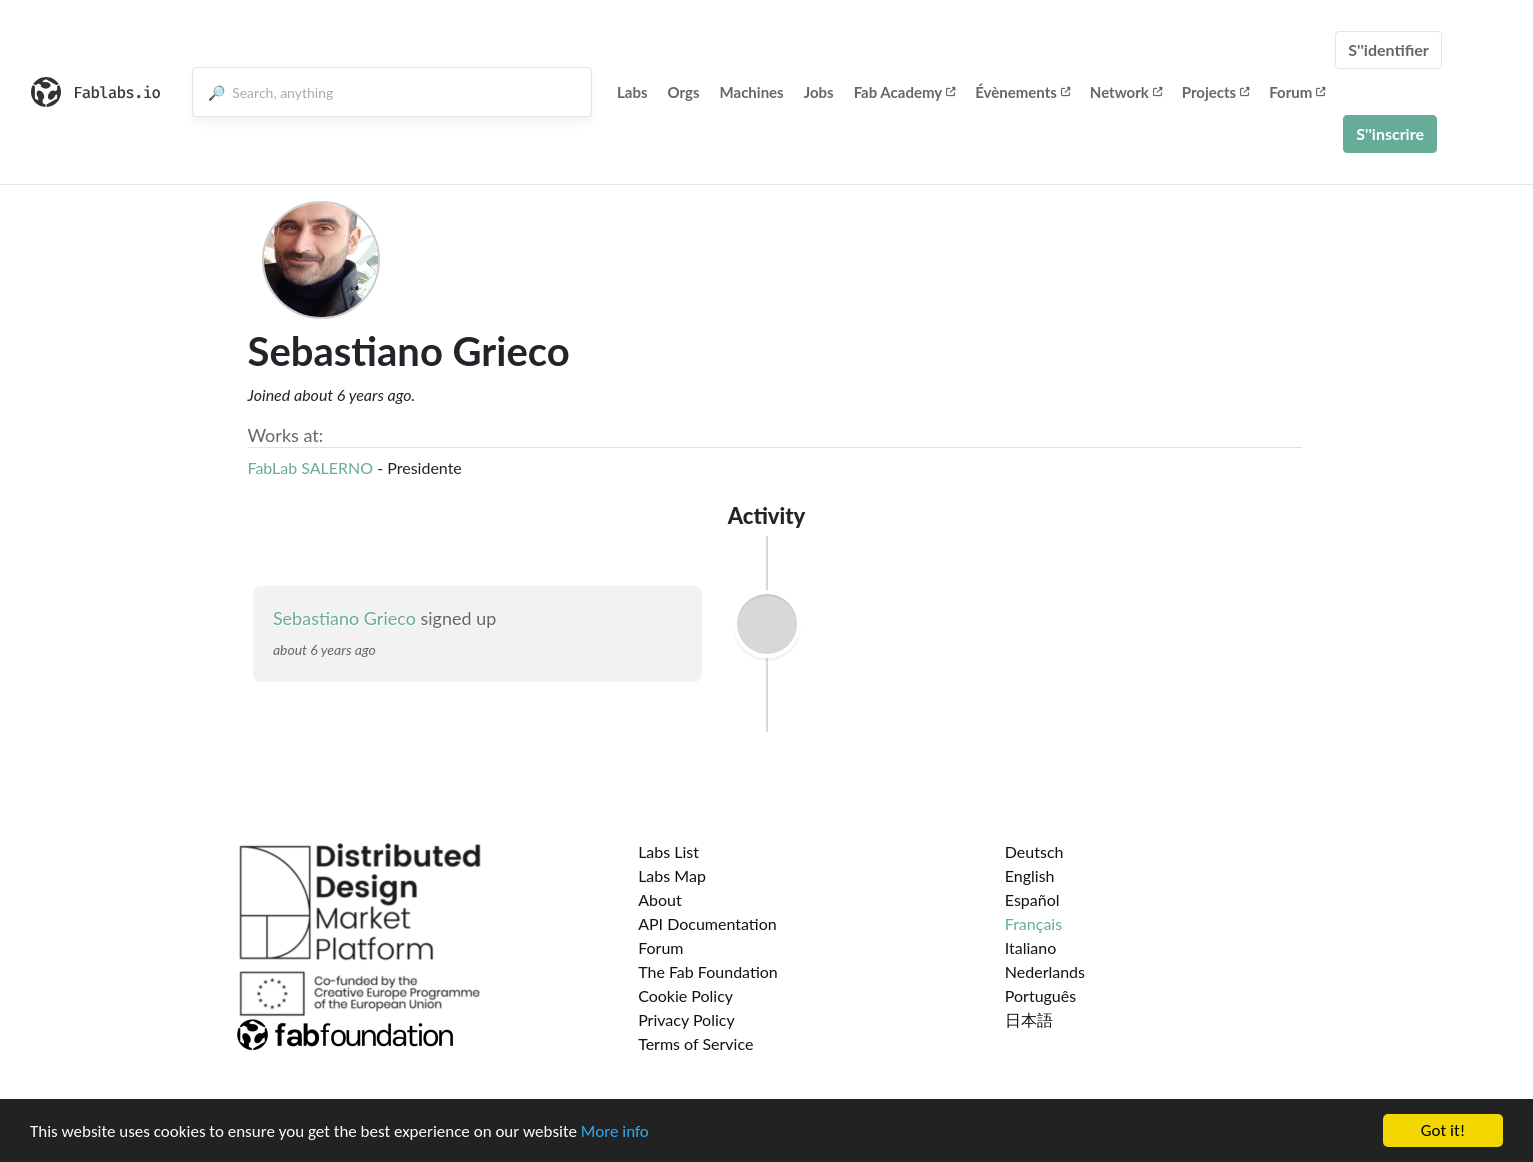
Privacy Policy (686, 1019)
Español (1032, 899)
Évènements (1022, 92)
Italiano (1031, 947)
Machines (752, 92)
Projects (1215, 92)
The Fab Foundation (708, 971)
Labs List (668, 851)
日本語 (1029, 1019)
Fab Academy (905, 92)
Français (1033, 923)
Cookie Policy (685, 995)
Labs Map (672, 875)
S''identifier (1388, 49)
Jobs (819, 92)
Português (1040, 995)
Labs (632, 92)
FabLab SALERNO (311, 467)
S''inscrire (1390, 133)
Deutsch (1034, 851)
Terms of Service (695, 1043)
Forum (1297, 92)
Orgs (684, 92)
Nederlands (1045, 971)
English (1030, 875)
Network (1126, 92)
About (660, 899)
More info (615, 1132)
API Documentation (707, 923)
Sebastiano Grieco (344, 618)
